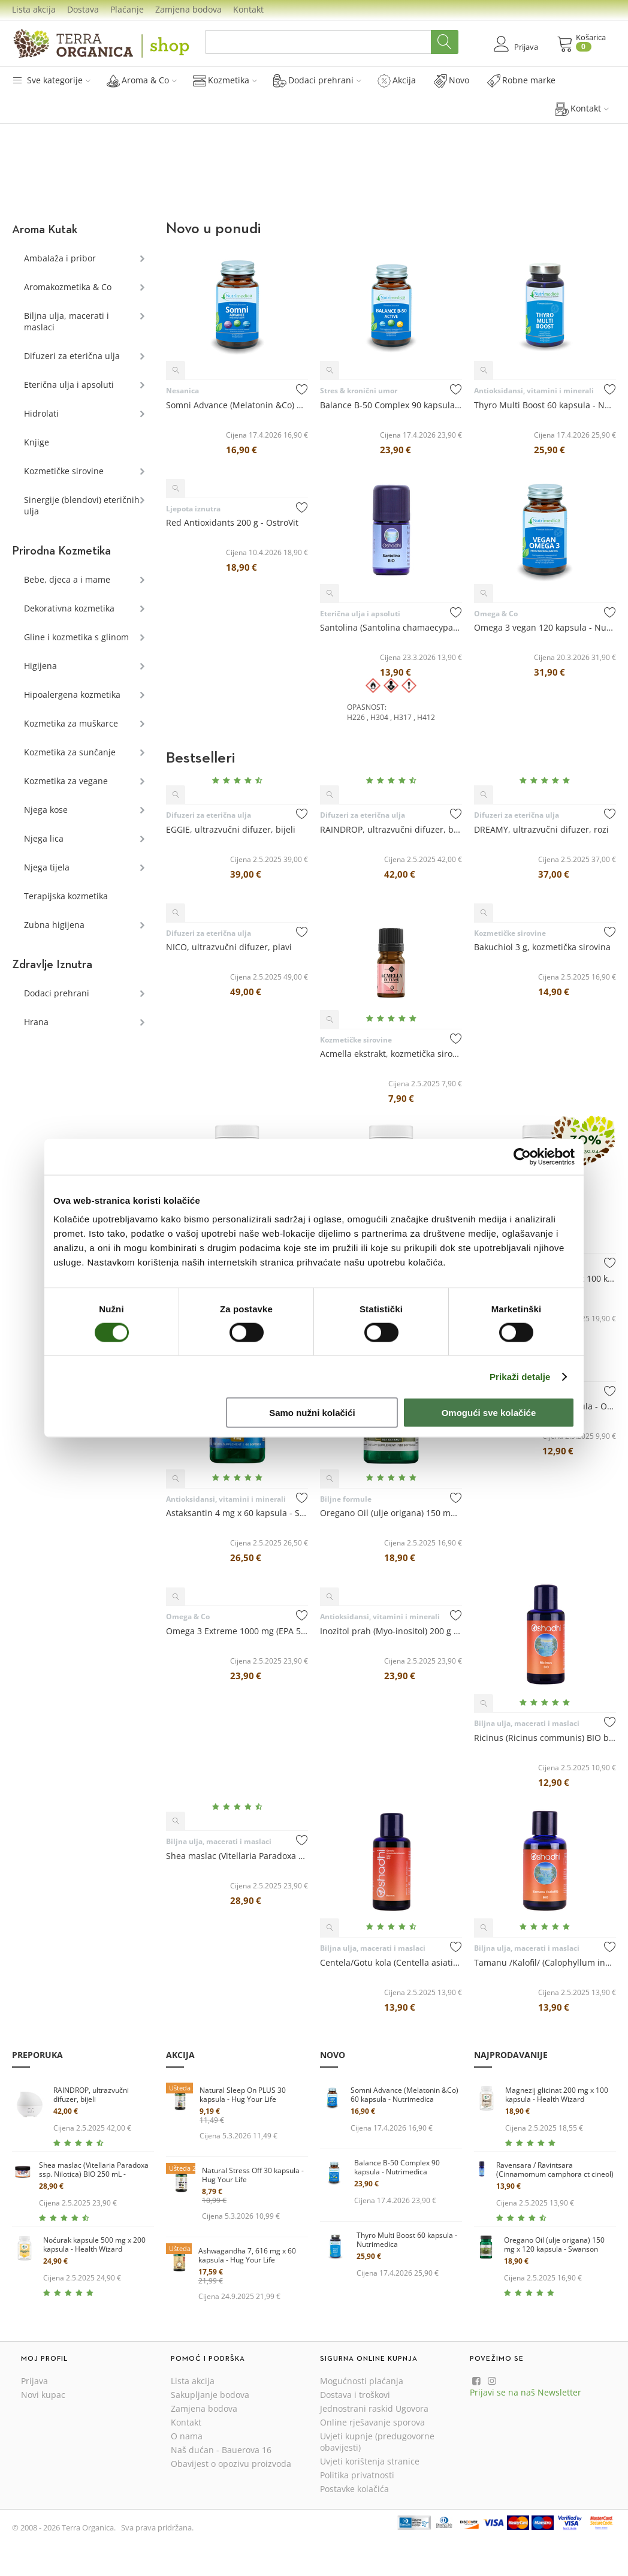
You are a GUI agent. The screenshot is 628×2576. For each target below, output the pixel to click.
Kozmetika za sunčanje (70, 752)
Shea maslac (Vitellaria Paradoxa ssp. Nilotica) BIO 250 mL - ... (237, 1855)
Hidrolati (41, 413)
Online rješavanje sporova (372, 2422)
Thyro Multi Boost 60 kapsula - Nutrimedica (545, 405)
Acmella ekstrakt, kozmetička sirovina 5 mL (391, 1053)
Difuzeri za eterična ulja (72, 355)
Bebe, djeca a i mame (67, 579)
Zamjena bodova (188, 9)
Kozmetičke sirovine (64, 471)
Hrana (36, 1022)
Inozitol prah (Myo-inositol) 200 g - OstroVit (391, 1631)
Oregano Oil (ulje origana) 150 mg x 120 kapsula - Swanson (391, 1513)
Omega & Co (496, 613)
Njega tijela (47, 867)
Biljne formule (346, 1499)
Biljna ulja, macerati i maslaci (66, 321)
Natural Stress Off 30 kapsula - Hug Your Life (253, 2175)
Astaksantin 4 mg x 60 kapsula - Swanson (237, 1513)
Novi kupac (43, 2394)
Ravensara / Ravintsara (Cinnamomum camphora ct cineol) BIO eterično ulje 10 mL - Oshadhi (555, 2170)
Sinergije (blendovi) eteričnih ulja (82, 505)
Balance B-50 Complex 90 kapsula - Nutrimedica (391, 405)
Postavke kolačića (354, 2488)
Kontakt (248, 9)
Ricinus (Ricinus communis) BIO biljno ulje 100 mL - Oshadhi (545, 1737)
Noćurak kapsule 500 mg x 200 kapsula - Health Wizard (94, 2244)
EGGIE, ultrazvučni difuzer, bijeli (230, 829)
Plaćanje (127, 9)
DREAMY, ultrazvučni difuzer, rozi (541, 829)
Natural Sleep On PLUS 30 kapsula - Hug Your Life (243, 2095)
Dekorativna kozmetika (69, 608)
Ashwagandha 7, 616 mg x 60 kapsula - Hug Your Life (247, 2255)
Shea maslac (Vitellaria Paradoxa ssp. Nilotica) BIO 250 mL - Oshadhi (94, 2170)
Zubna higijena (54, 924)
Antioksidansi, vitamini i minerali (534, 390)
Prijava (34, 2381)
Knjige (36, 442)
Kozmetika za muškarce (71, 723)
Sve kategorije (51, 80)
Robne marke (521, 80)
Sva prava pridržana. (157, 2527)
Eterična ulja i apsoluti (69, 384)
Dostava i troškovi (355, 2394)
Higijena (40, 665)
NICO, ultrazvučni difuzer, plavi (229, 947)
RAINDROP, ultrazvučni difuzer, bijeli (391, 829)
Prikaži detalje (520, 1376)
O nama (187, 2436)
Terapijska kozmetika (66, 896)
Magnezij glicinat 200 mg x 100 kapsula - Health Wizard (556, 2095)
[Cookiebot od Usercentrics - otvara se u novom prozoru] (522, 1156)
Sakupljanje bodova (210, 2394)
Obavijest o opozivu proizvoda (231, 2463)
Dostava (83, 9)
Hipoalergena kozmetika (72, 694)
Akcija (397, 80)
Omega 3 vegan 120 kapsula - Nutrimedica (545, 627)
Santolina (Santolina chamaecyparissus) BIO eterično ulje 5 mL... (391, 627)
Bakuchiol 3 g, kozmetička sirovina (542, 947)
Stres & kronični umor (358, 390)
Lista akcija (34, 9)
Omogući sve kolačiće (489, 1413)
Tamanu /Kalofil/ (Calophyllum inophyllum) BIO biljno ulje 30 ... (545, 1962)
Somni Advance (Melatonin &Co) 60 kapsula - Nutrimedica (237, 405)
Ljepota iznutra (193, 509)
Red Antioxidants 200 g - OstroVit (232, 522)
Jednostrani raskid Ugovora (374, 2408)
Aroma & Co (142, 80)
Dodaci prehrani (317, 80)
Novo (451, 80)
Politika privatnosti (357, 2475)
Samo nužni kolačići (312, 1413)
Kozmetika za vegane (66, 781)
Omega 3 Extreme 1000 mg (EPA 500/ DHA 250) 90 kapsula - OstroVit (237, 1631)
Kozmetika (225, 80)
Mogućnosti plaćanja (361, 2381)
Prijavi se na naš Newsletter (525, 2392)
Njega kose (46, 809)
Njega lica (44, 838)
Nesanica (182, 390)
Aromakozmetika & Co (67, 287)
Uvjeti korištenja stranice (369, 2461)
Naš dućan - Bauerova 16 (221, 2450)
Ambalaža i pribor (60, 258)
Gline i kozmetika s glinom (76, 637)
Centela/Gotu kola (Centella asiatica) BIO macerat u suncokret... (391, 1962)
